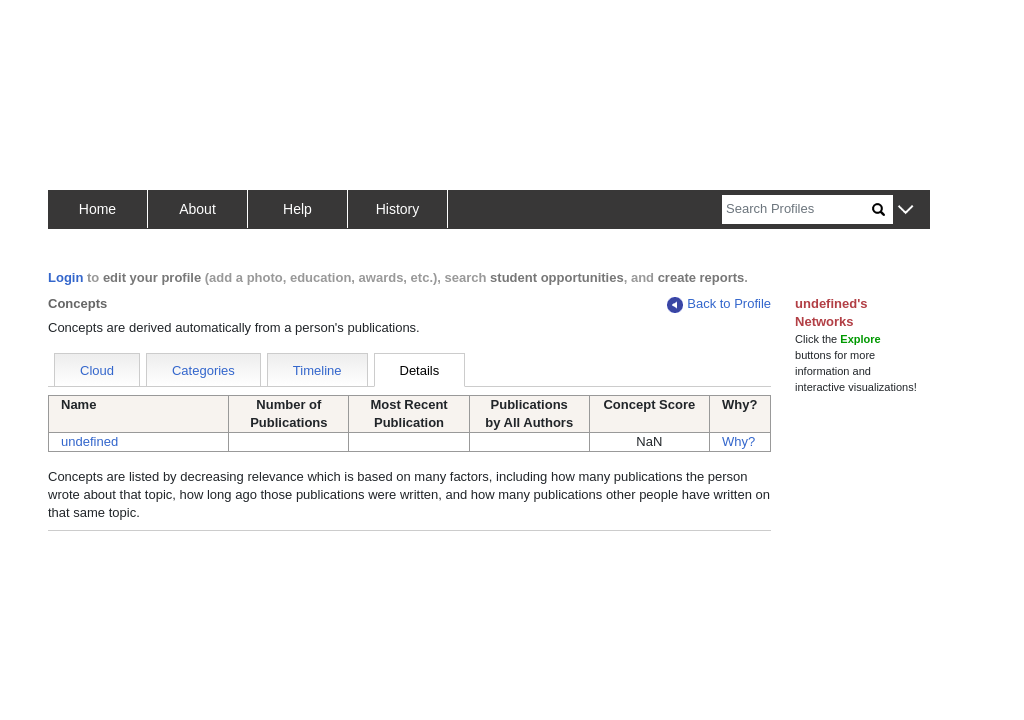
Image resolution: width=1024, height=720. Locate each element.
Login (65, 277)
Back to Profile (719, 304)
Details (420, 370)
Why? (738, 441)
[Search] (797, 209)
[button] (905, 210)
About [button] (197, 209)
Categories (203, 370)
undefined (89, 441)
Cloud (97, 370)
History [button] (398, 209)
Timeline (317, 370)
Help (297, 209)
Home (97, 209)
